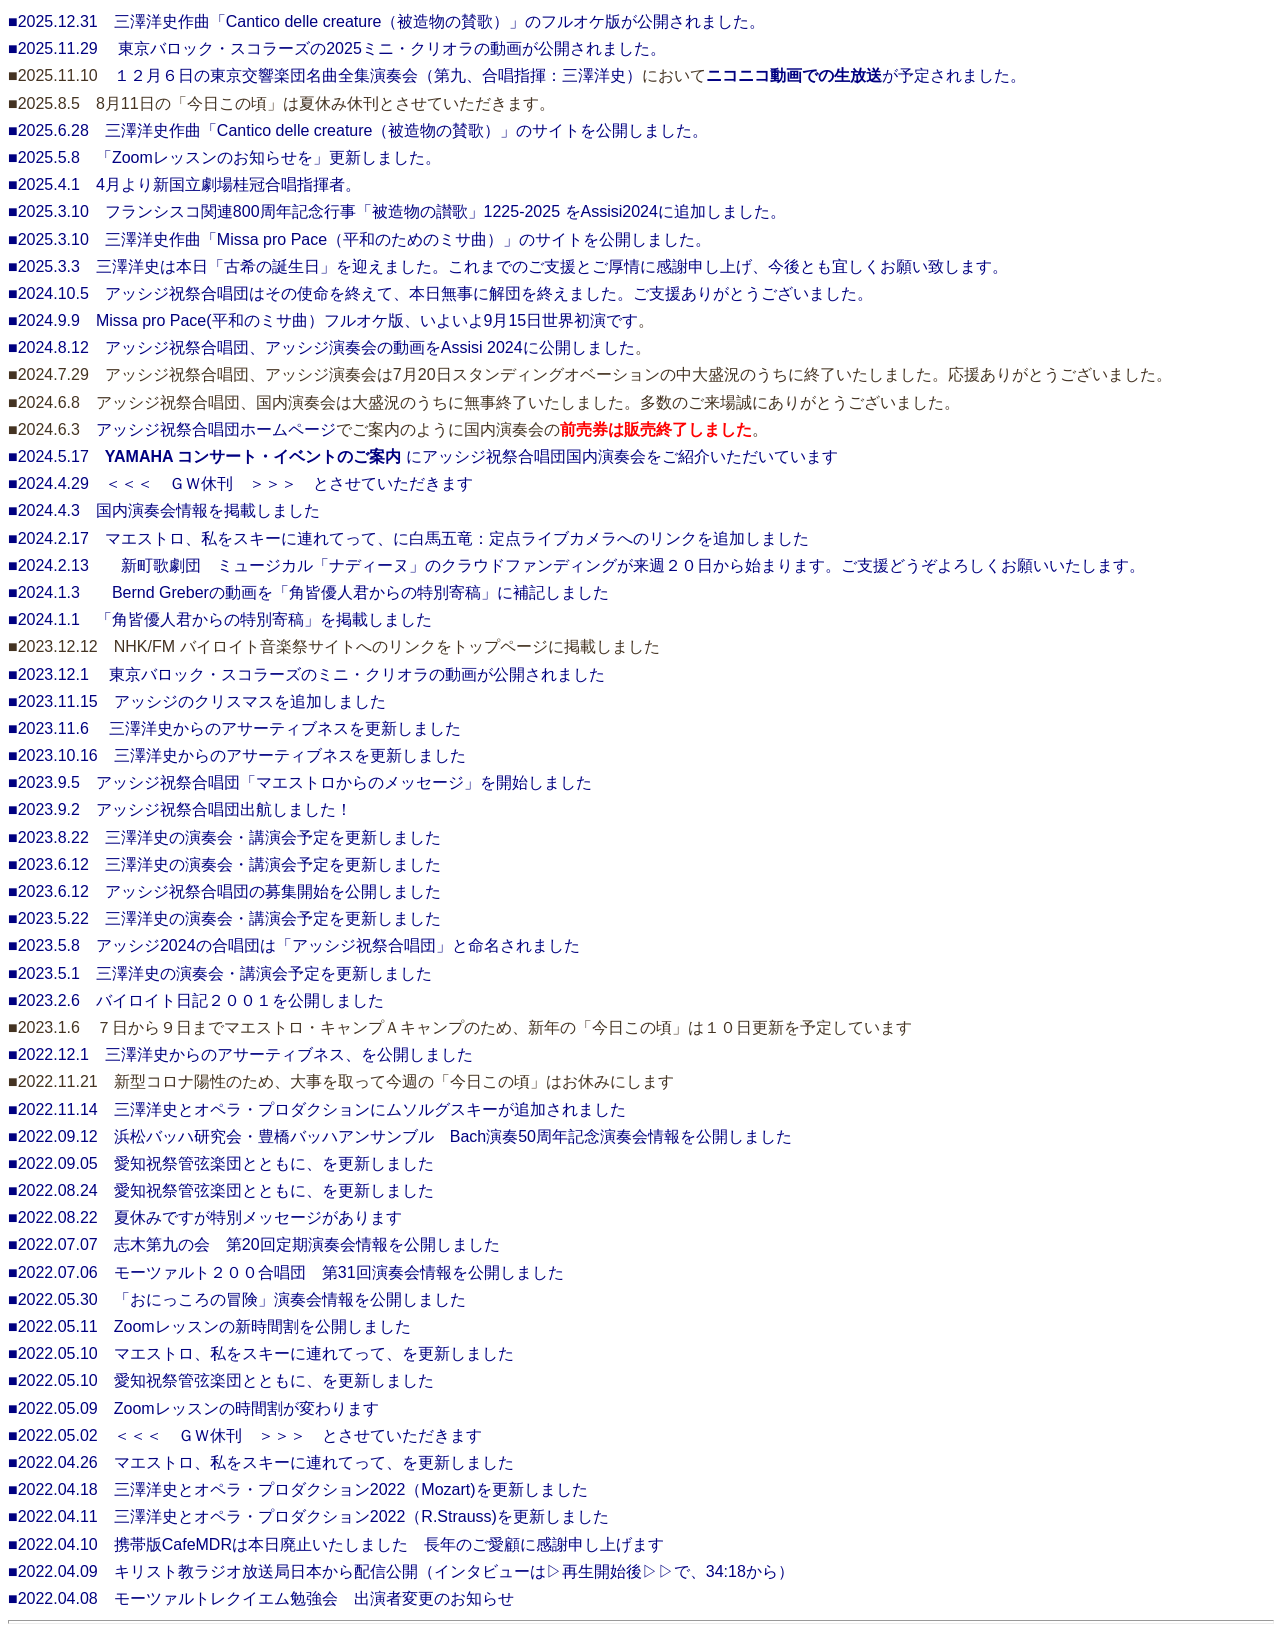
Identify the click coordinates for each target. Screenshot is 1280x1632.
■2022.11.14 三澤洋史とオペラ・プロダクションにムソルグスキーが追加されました (317, 1109)
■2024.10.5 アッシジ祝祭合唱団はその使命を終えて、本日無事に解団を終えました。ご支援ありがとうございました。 (440, 293)
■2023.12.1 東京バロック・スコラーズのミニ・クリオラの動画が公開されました (306, 674)
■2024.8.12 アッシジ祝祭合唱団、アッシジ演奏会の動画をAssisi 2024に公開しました (321, 347)
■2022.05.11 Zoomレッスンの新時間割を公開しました (209, 1326)
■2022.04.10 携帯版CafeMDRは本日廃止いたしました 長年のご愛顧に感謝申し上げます (336, 1544)
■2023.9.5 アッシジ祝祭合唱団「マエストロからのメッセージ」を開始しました (300, 782)
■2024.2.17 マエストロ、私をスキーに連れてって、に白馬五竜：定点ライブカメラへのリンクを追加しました (408, 538)
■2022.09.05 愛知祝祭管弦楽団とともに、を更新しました (221, 1163)
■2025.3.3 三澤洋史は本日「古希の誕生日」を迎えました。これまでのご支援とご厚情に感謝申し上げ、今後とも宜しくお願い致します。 (508, 266)
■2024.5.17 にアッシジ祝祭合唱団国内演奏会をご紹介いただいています (423, 456)
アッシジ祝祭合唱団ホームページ (216, 429)
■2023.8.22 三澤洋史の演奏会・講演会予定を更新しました (224, 837)
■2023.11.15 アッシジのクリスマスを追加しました (197, 701)
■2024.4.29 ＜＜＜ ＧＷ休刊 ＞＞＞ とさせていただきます (240, 483)
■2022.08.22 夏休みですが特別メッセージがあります (205, 1217)
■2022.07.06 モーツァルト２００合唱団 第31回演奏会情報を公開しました (286, 1272)
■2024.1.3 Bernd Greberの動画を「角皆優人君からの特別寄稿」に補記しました (308, 592)
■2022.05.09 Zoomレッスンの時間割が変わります (193, 1408)
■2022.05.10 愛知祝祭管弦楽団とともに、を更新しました (221, 1380)
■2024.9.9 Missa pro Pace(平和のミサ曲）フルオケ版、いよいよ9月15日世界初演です (323, 320)
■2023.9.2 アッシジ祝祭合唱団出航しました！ (180, 809)
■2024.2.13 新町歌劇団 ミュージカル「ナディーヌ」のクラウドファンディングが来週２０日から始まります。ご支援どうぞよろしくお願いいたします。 (576, 565)
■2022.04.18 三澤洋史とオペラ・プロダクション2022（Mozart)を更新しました (298, 1489)
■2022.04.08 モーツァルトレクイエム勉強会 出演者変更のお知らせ (261, 1598)
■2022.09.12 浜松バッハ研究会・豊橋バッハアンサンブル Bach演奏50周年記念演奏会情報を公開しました (400, 1136)
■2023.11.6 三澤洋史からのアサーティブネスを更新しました (234, 728)
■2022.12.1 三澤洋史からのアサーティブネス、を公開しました (240, 1054)
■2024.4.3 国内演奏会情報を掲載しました (164, 510)
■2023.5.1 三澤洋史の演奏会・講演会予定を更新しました (220, 973)
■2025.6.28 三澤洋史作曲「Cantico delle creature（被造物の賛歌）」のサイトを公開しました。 (358, 130)
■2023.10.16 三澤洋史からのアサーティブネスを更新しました (237, 755)
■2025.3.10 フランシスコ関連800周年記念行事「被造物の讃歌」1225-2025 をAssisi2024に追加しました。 (397, 211)
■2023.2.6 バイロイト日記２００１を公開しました (196, 1000)
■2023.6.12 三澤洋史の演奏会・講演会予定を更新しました (224, 864)
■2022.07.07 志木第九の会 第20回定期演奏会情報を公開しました (254, 1244)
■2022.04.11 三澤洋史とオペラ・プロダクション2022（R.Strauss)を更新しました (308, 1516)
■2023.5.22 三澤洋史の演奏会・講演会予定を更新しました (224, 918)
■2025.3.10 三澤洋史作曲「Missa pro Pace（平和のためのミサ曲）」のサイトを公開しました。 (359, 239)
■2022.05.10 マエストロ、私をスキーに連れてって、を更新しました (261, 1353)
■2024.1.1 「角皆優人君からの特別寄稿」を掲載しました (220, 619)
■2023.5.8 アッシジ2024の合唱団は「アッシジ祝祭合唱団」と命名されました (294, 945)
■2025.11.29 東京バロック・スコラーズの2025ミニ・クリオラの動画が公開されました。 (337, 48)
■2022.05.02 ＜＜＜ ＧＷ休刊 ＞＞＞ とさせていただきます (245, 1435)
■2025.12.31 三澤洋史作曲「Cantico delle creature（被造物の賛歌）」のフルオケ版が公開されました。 (386, 21)
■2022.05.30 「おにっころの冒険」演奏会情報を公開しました (237, 1299)
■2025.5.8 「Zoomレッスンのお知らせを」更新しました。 (224, 157)
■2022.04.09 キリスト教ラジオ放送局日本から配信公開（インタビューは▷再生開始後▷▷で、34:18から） (401, 1571)
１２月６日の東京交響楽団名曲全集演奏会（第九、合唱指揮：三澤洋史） (378, 75)
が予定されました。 (866, 75)
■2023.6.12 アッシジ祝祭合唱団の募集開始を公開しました (224, 891)
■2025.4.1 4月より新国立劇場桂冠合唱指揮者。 (184, 184)
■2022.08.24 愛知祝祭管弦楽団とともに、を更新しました (221, 1190)
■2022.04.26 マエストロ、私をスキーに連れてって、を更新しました (261, 1462)
